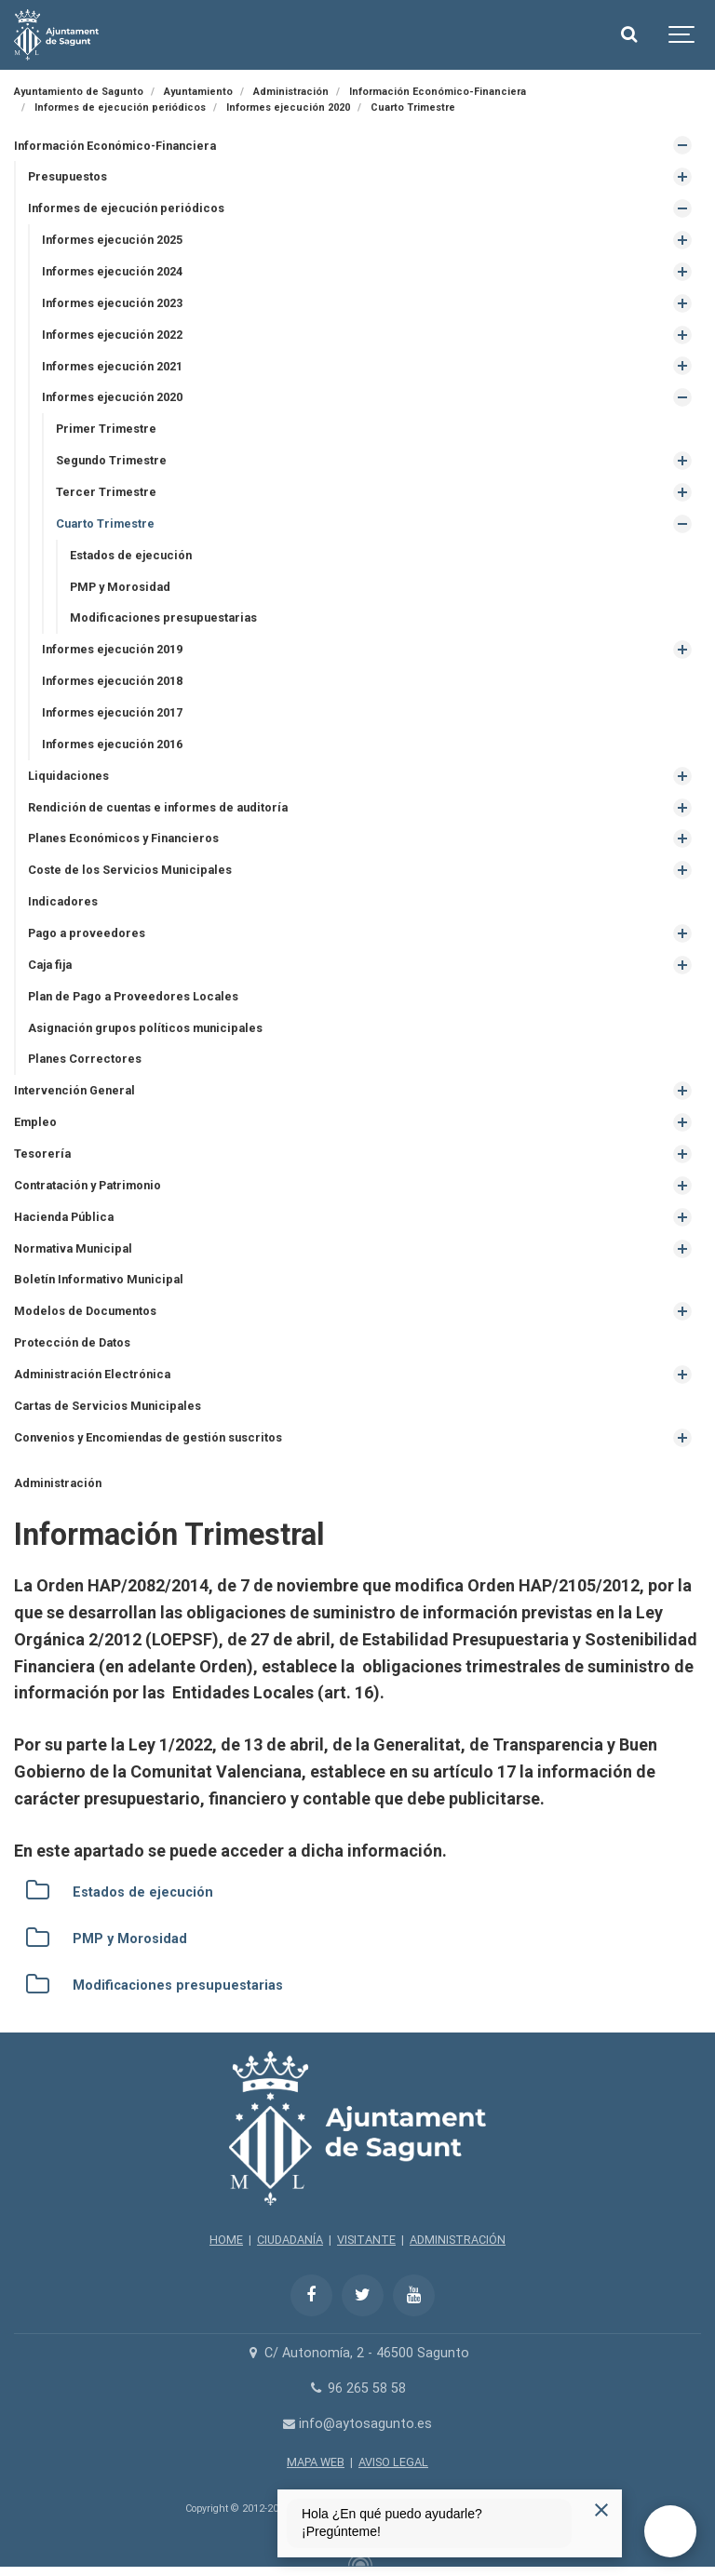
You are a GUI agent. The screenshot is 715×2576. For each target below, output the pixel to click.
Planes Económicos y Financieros (123, 838)
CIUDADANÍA (290, 2240)
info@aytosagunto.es (358, 2424)
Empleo (35, 1122)
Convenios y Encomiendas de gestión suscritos (148, 1437)
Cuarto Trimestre (105, 523)
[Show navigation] (682, 35)
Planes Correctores (85, 1059)
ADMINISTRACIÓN (458, 2240)
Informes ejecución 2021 (112, 366)
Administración (57, 1483)
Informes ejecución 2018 (112, 681)
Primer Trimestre (106, 429)
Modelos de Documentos (85, 1311)
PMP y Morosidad (120, 587)
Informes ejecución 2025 (112, 240)
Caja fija (50, 965)
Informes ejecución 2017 (112, 712)
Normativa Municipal (73, 1248)
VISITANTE (366, 2240)
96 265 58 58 (357, 2388)
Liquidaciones (68, 776)
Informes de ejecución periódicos (126, 208)
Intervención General (74, 1090)
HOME (226, 2240)
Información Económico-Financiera (115, 146)
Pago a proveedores (86, 933)
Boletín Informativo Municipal (98, 1279)
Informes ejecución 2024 (112, 271)
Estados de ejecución (131, 555)
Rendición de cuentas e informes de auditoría (158, 807)
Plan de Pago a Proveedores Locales (133, 996)
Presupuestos (67, 176)
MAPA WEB (315, 2462)
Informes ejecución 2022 (112, 335)
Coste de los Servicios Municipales (130, 870)
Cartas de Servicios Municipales (107, 1406)
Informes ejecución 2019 (112, 649)
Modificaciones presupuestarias (163, 617)
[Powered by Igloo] (357, 2560)
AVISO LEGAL (393, 2462)
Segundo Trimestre (111, 460)
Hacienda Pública (64, 1217)
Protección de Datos (72, 1342)
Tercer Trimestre (106, 492)
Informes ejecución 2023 (112, 303)
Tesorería (42, 1154)
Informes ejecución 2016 (112, 744)
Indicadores (63, 901)
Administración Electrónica (92, 1374)
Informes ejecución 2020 (112, 397)
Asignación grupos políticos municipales (145, 1028)
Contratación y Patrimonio (87, 1185)
